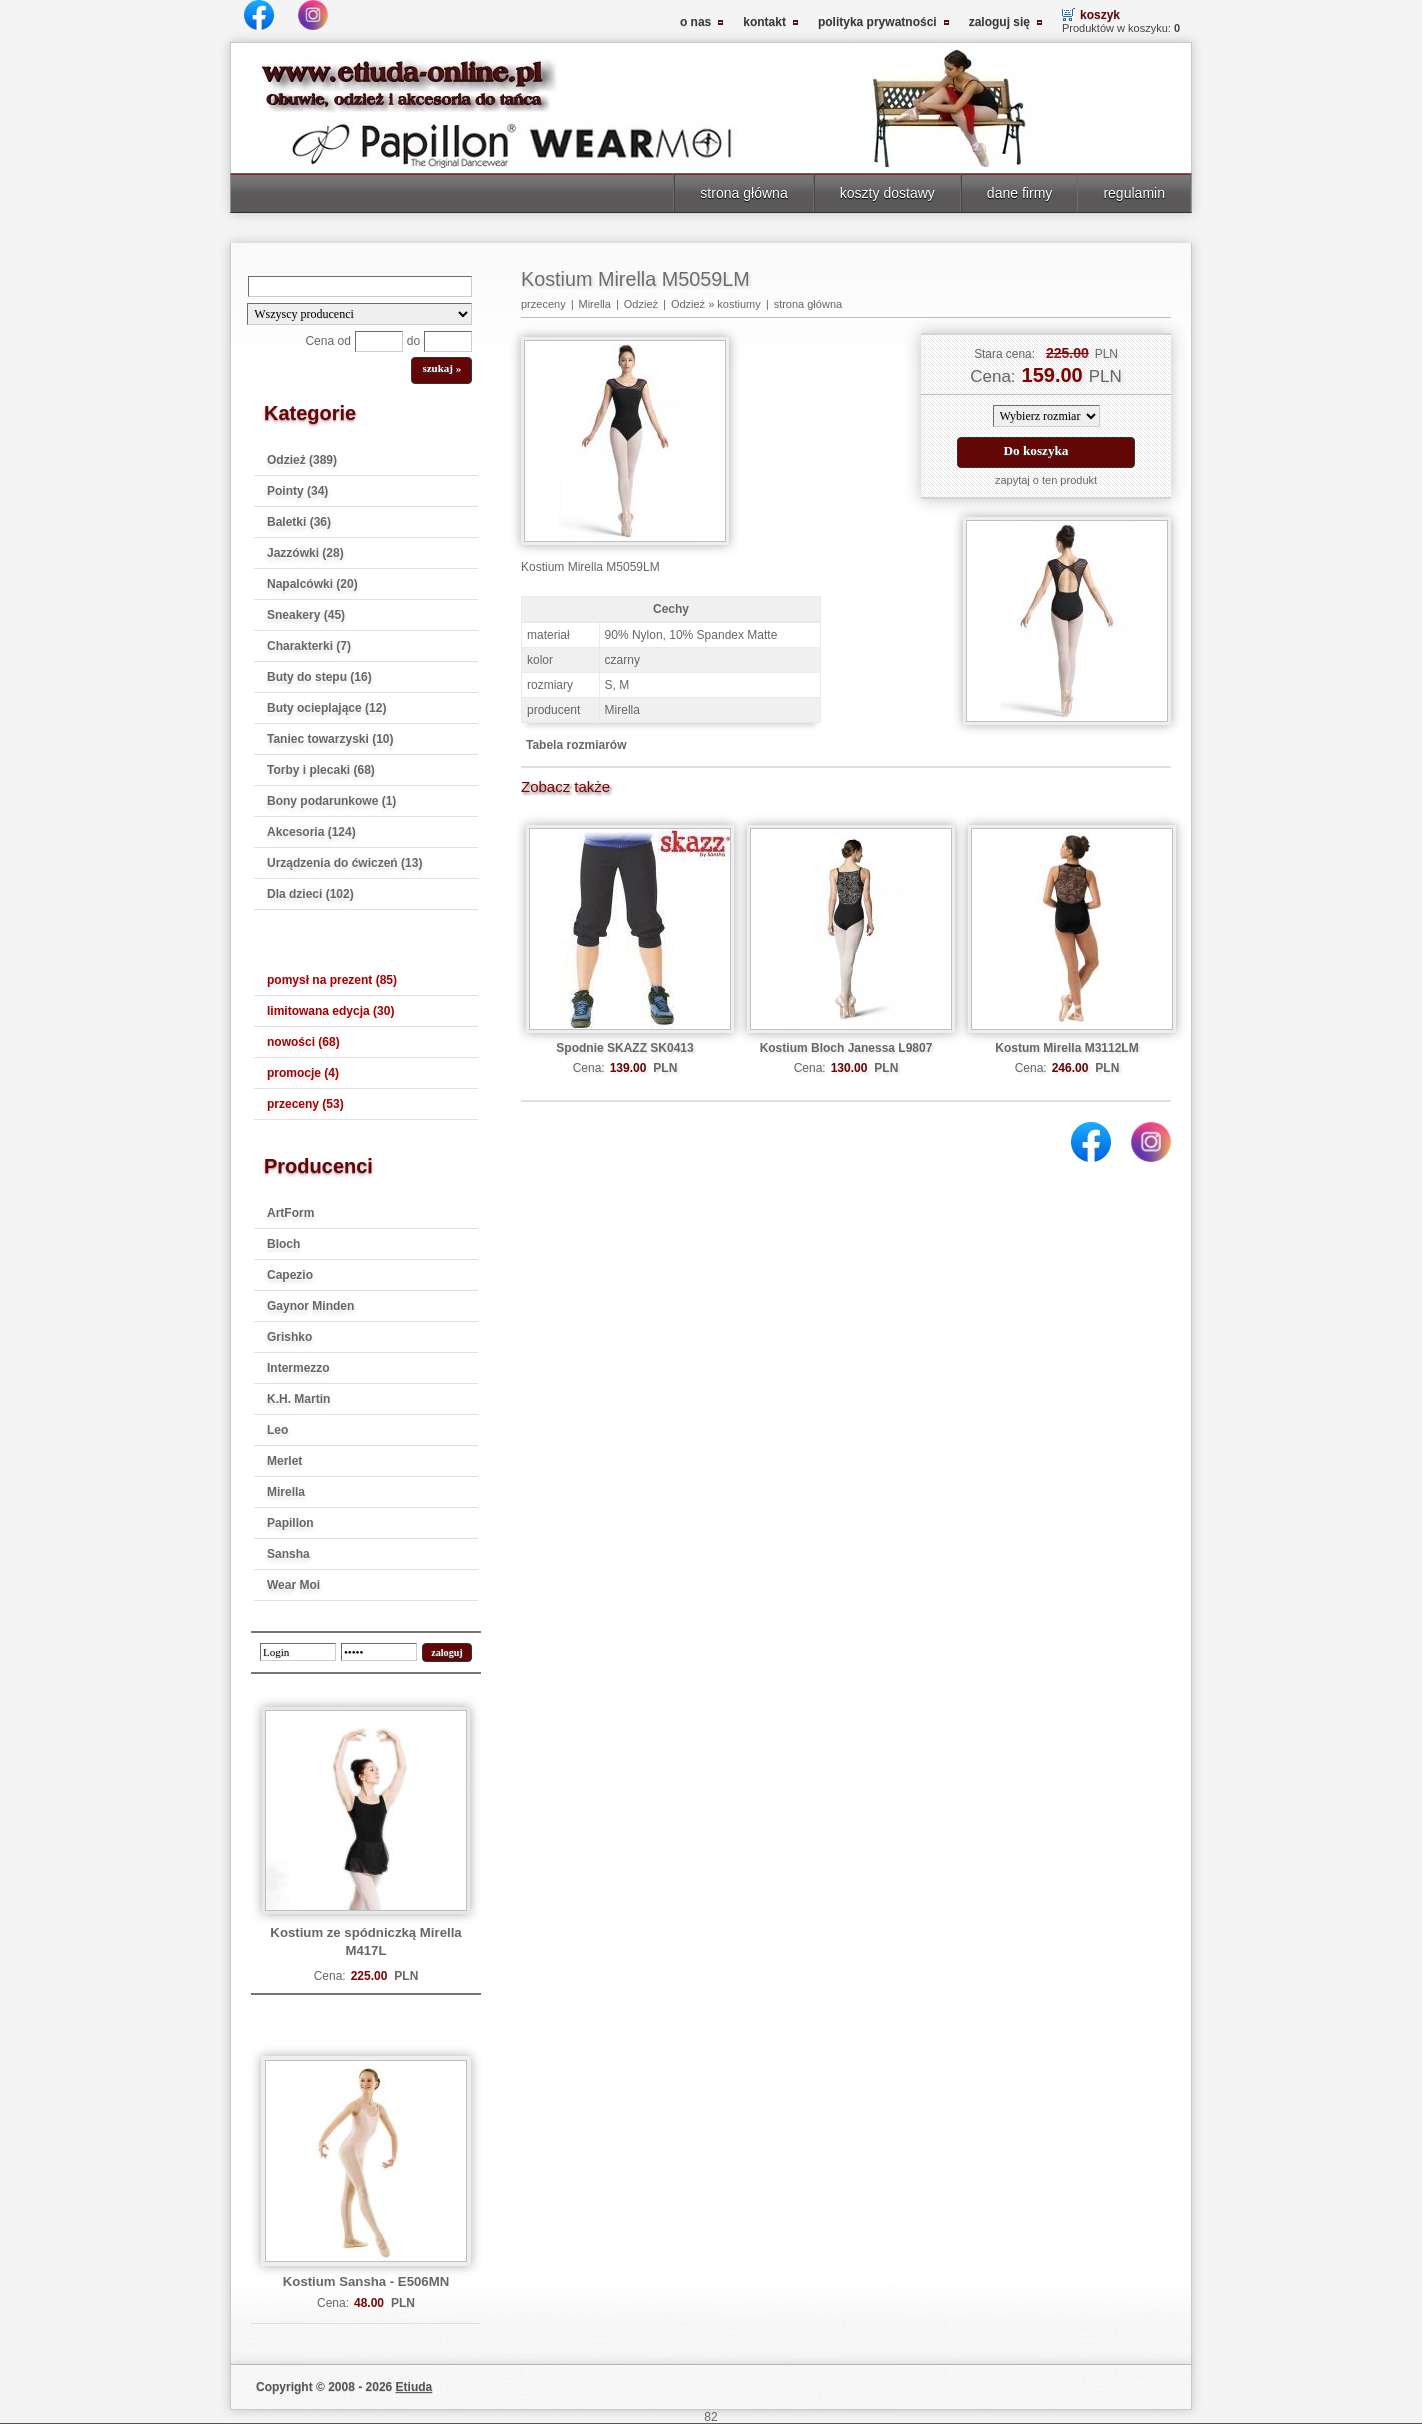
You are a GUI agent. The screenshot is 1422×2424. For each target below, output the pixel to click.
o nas (695, 22)
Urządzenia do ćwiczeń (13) (344, 863)
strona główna (743, 193)
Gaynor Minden (310, 1306)
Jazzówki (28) (305, 553)
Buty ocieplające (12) (326, 708)
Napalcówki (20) (312, 584)
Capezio (290, 1275)
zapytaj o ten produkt (1046, 480)
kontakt (764, 22)
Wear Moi (293, 1585)
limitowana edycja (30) (330, 1011)
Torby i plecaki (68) (321, 770)
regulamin (1134, 193)
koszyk (1100, 15)
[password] (379, 1652)
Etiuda (414, 2387)
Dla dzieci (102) (310, 894)
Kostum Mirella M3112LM (1066, 1048)
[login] (298, 1652)
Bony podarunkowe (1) (331, 801)
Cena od (327, 341)
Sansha (288, 1554)
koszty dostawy (887, 193)
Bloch (283, 1244)
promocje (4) (303, 1073)
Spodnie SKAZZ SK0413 (624, 1048)
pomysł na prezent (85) (332, 980)
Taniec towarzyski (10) (330, 739)
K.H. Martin (298, 1399)
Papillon (290, 1523)
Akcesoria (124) (311, 832)
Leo (277, 1430)
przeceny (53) (305, 1104)
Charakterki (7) (309, 646)
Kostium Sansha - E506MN (366, 2281)
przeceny (543, 304)
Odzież (641, 304)
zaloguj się (999, 22)
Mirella (286, 1492)
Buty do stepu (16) (319, 677)
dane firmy (1020, 193)
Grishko (289, 1337)
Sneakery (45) (306, 615)
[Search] (360, 286)
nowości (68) (303, 1042)
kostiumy (738, 304)
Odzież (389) (302, 460)
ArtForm (290, 1213)
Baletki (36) (299, 522)
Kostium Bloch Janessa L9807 (846, 1048)
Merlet (284, 1461)
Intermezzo (298, 1368)
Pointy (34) (297, 491)
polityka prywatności (877, 22)
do (413, 341)
